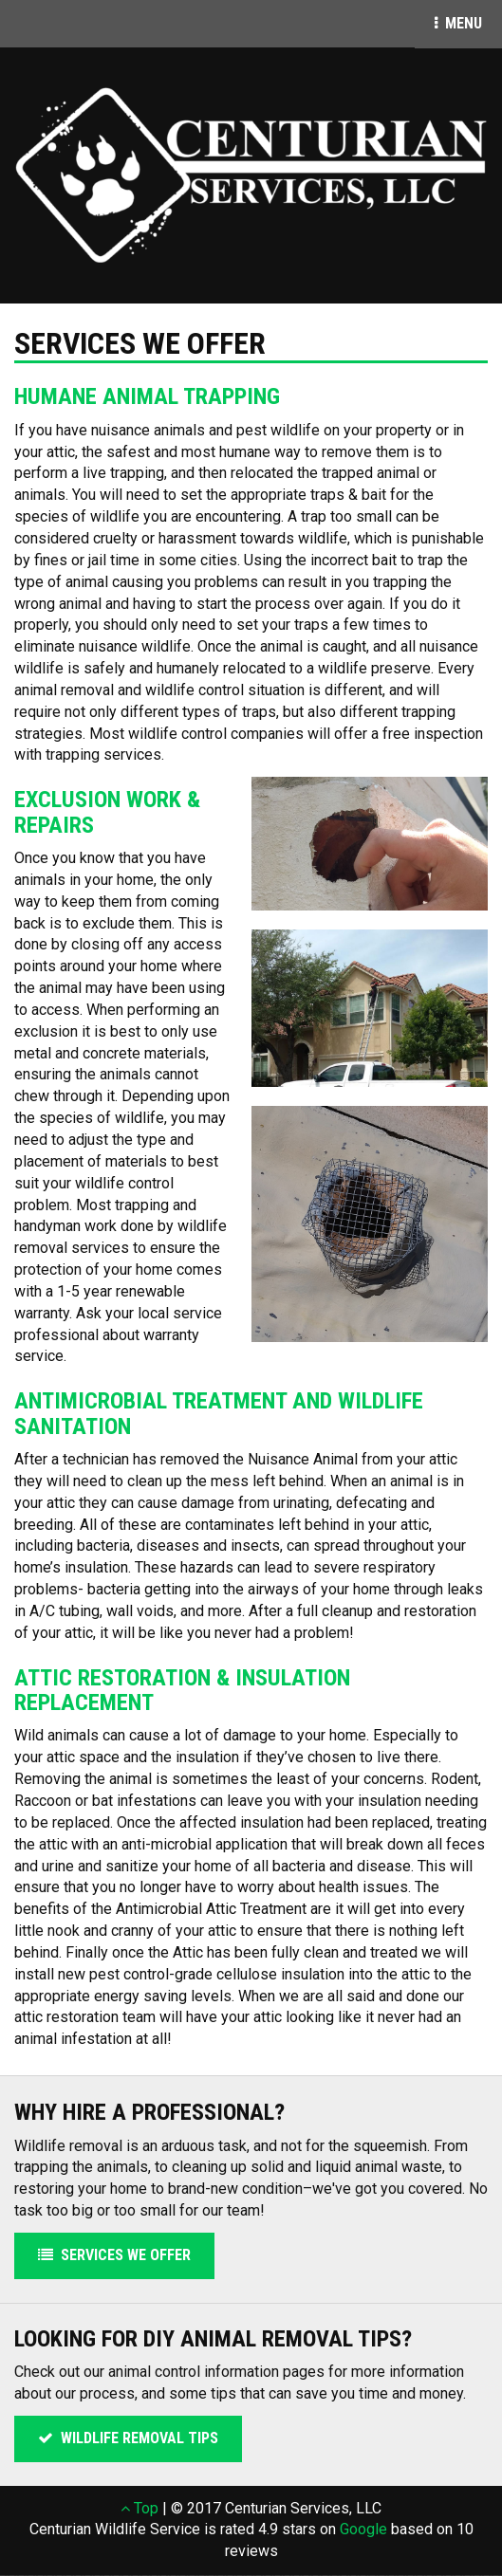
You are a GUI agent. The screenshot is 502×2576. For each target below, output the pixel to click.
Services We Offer (114, 2255)
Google (363, 2529)
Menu (468, 22)
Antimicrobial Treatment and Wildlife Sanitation (218, 1413)
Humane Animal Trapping (147, 396)
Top (139, 2508)
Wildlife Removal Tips (128, 2438)
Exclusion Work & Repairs (107, 811)
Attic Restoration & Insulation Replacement (182, 1690)
